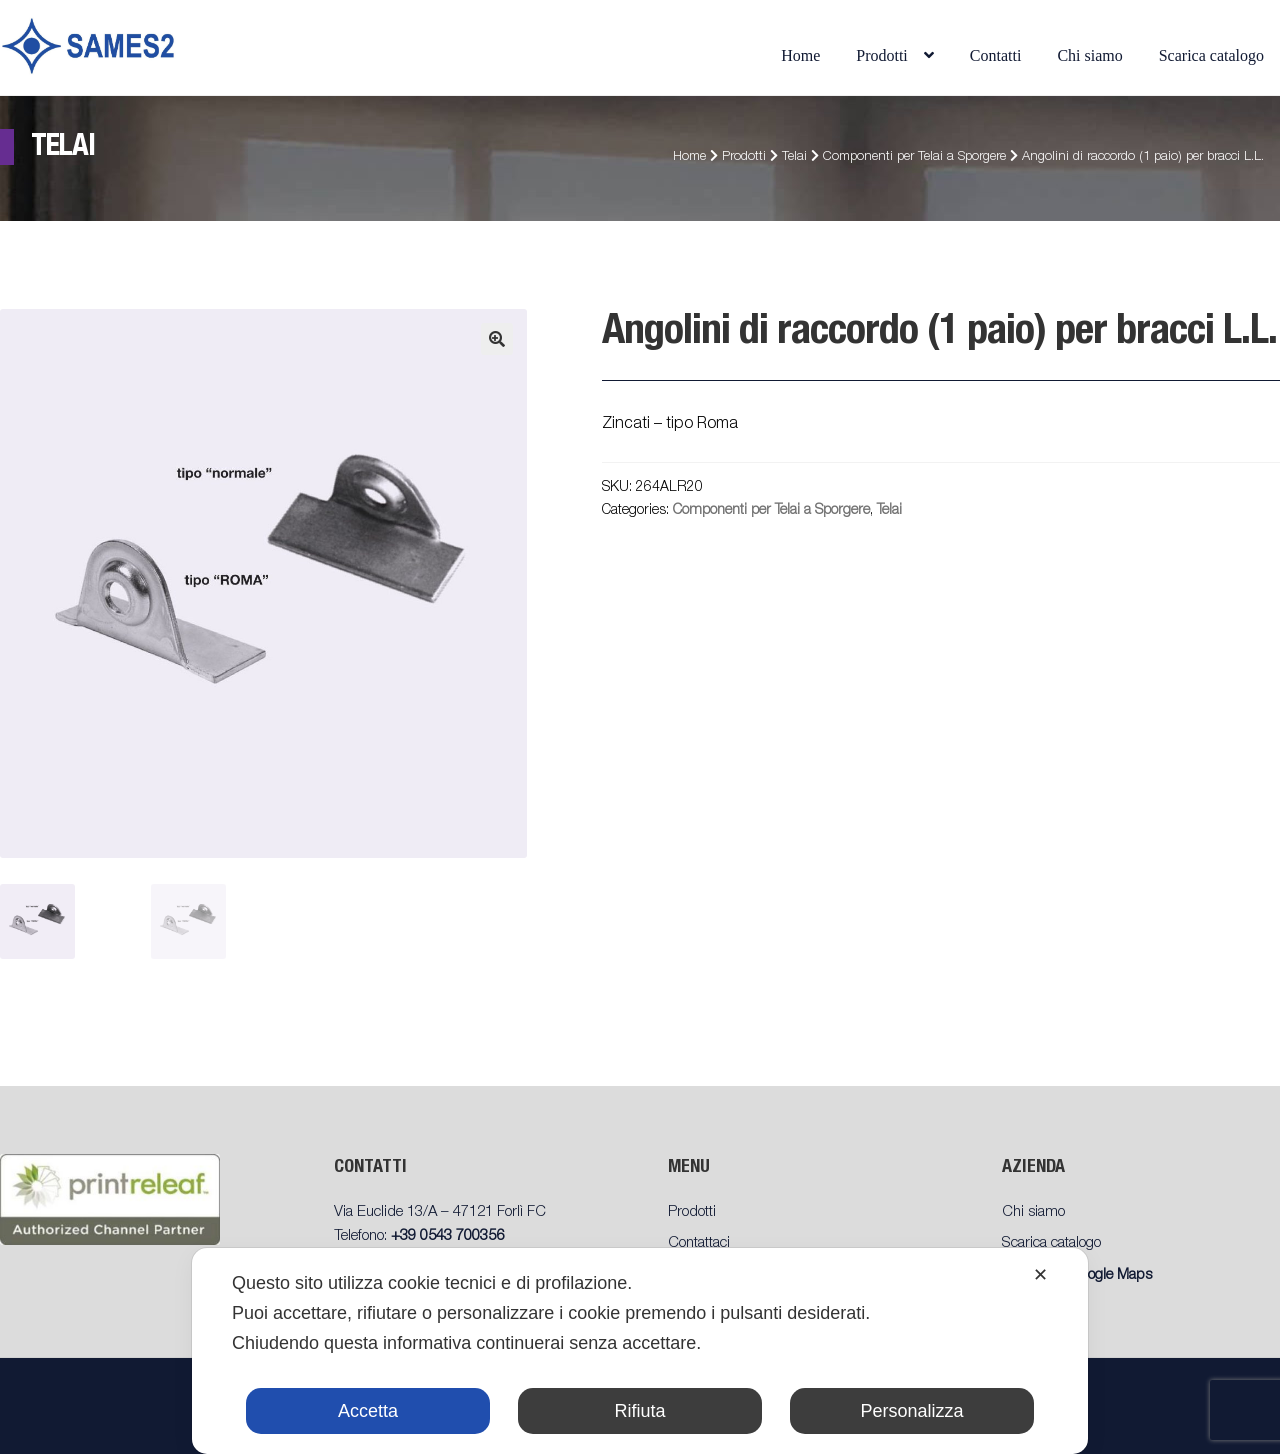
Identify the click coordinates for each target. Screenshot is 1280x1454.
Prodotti (882, 55)
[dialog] (640, 1351)
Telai (794, 157)
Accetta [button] (368, 1411)
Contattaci (699, 1243)
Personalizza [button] (911, 1411)
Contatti (996, 55)
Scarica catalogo (1211, 55)
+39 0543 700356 (447, 1236)
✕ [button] (1040, 1275)
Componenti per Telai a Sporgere (914, 157)
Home (800, 55)
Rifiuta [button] (639, 1411)
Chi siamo (1089, 55)
